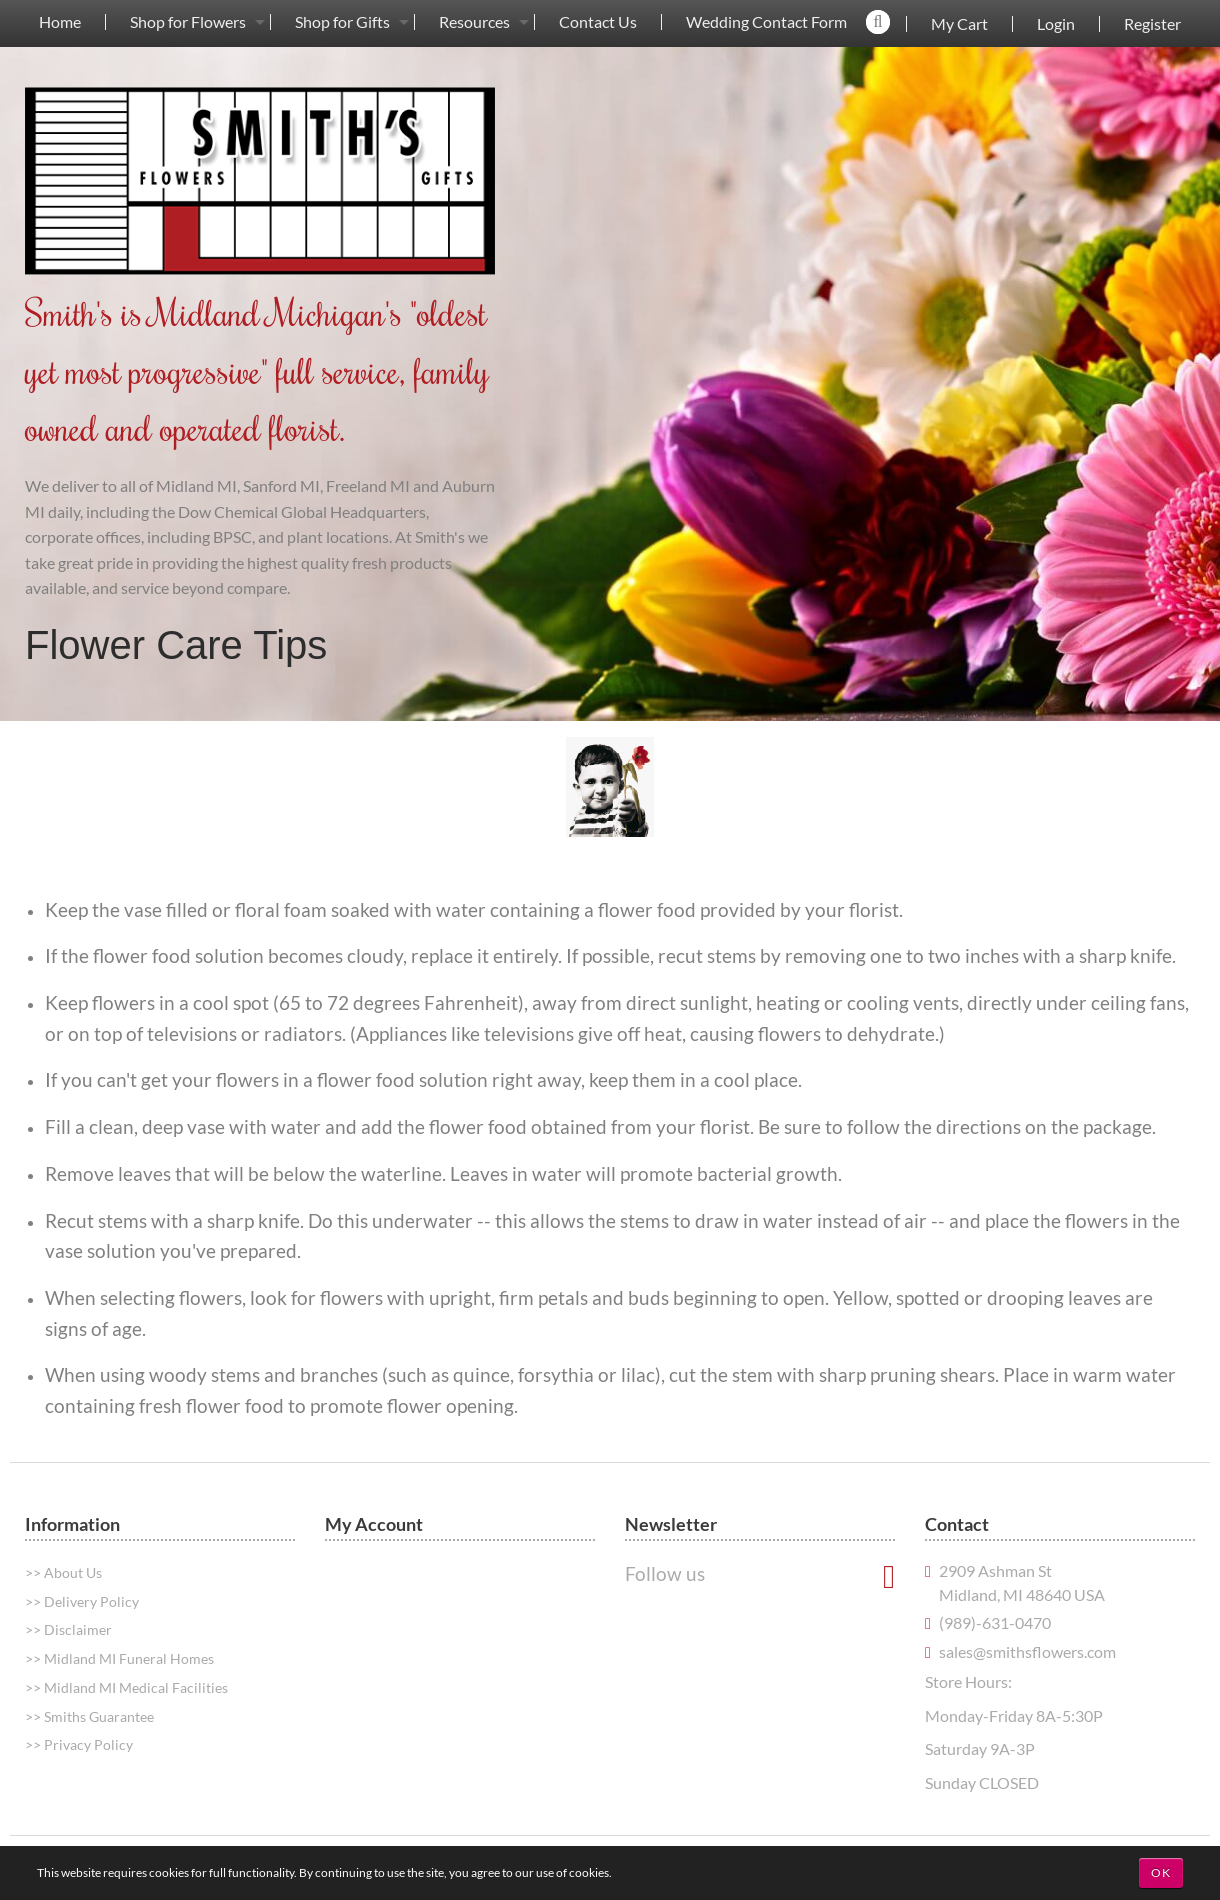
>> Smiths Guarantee (89, 1716)
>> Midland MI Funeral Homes (119, 1658)
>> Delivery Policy (82, 1601)
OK (1161, 1872)
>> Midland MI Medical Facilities (126, 1687)
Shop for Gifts (342, 22)
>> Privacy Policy (79, 1744)
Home (60, 22)
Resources (474, 22)
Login (1056, 24)
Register (1152, 24)
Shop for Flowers (188, 22)
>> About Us (63, 1572)
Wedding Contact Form (766, 22)
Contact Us (598, 22)
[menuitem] (60, 21)
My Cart (959, 24)
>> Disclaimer (68, 1629)
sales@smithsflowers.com (1027, 1651)
